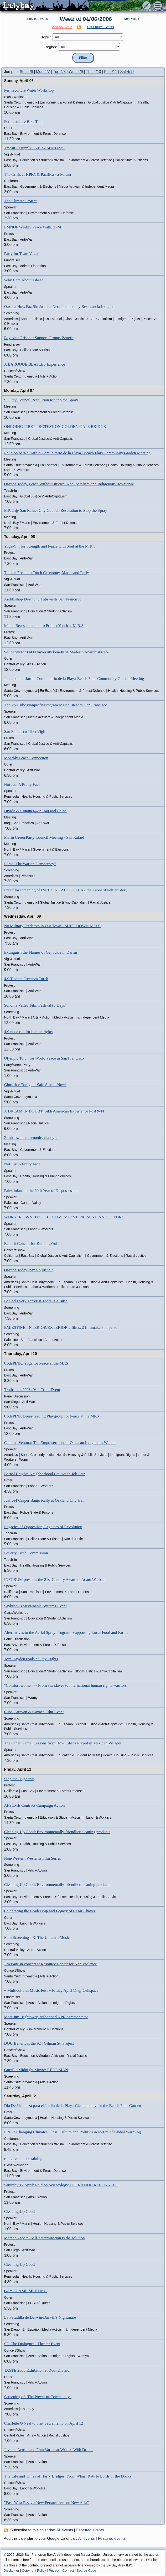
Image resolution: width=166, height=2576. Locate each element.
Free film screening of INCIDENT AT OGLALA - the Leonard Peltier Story (65, 890)
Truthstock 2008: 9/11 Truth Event (32, 1389)
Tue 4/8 (59, 72)
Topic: (46, 37)
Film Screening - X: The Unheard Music (37, 1937)
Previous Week (37, 19)
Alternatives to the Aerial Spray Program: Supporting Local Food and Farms (66, 1632)
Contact (68, 2570)
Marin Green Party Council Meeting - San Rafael (44, 837)
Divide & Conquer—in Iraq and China (35, 811)
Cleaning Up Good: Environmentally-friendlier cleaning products (57, 1832)
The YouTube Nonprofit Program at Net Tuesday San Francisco (55, 705)
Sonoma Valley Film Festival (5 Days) (35, 1005)
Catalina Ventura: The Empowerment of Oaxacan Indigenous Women (60, 1442)
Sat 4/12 (127, 72)
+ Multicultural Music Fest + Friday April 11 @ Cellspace (51, 1990)
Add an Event (62, 27)
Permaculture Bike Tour (23, 121)
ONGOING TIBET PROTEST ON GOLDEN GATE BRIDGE (55, 426)
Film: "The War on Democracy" (30, 864)
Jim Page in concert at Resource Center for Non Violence (50, 1964)
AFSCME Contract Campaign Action (34, 1805)
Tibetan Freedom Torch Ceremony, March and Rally (46, 572)
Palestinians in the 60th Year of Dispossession (41, 1190)
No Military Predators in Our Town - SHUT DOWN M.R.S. (52, 926)
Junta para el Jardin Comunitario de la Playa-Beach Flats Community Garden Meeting (74, 678)
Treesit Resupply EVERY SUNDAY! (34, 148)
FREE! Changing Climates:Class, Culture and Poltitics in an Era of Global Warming (72, 2132)
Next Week (131, 19)
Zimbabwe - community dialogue (31, 1137)
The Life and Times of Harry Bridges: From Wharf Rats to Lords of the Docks (67, 2476)
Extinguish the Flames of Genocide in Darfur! (41, 952)
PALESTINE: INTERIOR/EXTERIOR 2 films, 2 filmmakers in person (61, 1327)
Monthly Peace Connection (26, 758)
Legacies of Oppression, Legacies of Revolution (43, 1527)
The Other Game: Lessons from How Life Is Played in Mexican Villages (63, 1743)
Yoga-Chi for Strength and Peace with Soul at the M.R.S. (50, 546)
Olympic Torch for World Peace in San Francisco (44, 1058)
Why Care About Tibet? (23, 280)
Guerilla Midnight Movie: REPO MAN (36, 2070)
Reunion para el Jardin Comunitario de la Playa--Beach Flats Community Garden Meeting (77, 453)
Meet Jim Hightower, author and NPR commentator (46, 2017)
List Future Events (100, 27)
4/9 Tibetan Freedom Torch (26, 979)
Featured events (90, 2530)
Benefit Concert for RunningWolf (31, 1243)
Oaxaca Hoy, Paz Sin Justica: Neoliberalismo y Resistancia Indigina (59, 306)
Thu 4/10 (93, 72)
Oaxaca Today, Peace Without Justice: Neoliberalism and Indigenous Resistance (69, 484)
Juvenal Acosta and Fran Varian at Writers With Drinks (48, 2449)
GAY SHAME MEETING (25, 2291)
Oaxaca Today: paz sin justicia (28, 1270)
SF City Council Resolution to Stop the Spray (41, 400)
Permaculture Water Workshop (29, 90)
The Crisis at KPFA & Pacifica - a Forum (37, 174)
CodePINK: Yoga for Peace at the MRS (36, 1363)
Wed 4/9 (76, 72)
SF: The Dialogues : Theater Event (32, 2344)
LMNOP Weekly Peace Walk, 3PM (32, 227)
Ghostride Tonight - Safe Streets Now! (35, 1084)
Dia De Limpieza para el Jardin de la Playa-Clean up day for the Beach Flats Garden (72, 2105)
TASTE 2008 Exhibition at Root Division (37, 2370)
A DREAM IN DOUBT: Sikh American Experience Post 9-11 (54, 1111)
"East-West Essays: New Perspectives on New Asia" (46, 2502)
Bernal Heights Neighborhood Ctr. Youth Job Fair (44, 1474)
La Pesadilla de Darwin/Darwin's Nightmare (40, 2317)
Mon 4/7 (43, 72)
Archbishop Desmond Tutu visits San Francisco (42, 599)
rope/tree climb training (23, 2158)
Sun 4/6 (26, 72)
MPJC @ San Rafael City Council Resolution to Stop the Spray (55, 510)
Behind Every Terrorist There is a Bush (35, 1301)
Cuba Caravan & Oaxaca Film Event (34, 1712)
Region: (51, 47)
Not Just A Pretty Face (22, 784)
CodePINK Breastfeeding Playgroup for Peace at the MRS (51, 1416)
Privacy (54, 2570)
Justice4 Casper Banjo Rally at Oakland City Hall (44, 1500)
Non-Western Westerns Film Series (32, 1858)
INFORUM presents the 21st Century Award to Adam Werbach (55, 1579)
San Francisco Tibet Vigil (24, 731)
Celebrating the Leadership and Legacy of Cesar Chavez (50, 1911)
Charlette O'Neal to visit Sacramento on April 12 (43, 2423)
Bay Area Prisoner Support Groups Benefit (38, 338)
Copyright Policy (34, 2570)
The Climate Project (20, 201)
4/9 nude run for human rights (28, 1031)
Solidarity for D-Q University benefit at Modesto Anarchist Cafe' (56, 652)
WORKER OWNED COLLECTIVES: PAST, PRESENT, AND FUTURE (64, 1217)
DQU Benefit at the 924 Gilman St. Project (39, 2043)
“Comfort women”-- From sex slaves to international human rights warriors (65, 1685)
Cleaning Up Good (19, 2211)
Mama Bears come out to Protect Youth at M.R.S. (44, 625)
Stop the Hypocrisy (19, 1779)
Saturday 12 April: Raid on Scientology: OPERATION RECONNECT (61, 2185)
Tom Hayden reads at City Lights (31, 1659)
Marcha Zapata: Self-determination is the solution (44, 2238)
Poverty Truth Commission (26, 1553)
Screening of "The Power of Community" (38, 2397)
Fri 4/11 (110, 72)
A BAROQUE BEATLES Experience (34, 364)
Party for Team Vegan (21, 253)
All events (65, 2530)
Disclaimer (11, 2570)
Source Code (86, 2570)
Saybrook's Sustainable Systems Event (35, 1606)
